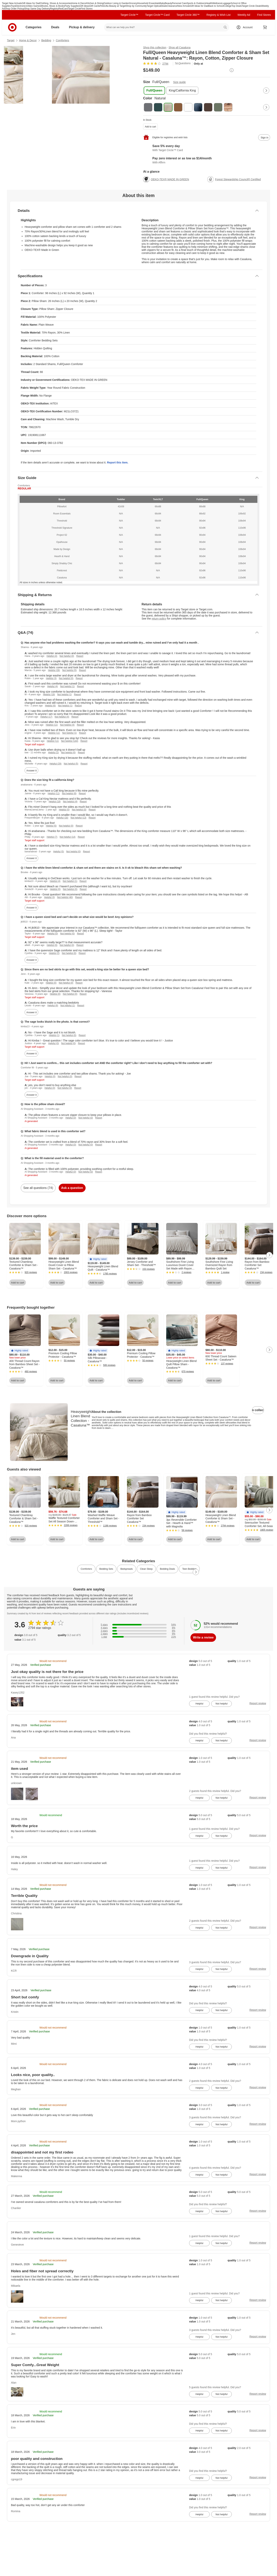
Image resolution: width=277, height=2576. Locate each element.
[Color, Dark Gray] (148, 107)
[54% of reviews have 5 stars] (138, 1624)
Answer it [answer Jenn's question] (31, 1012)
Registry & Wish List (218, 14)
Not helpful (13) (78, 817)
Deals (164, 6)
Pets (102, 6)
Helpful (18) (55, 801)
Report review (257, 1703)
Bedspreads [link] (126, 1569)
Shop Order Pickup (14, 8)
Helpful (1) (54, 1035)
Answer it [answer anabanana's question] (31, 858)
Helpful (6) (50, 705)
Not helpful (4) (62, 716)
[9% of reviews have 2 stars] (138, 1633)
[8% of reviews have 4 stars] (138, 1627)
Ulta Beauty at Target (115, 6)
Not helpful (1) (67, 686)
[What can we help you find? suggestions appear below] (166, 27)
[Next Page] (266, 90)
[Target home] (12, 27)
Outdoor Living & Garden (116, 3)
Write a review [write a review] (203, 1637)
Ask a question (72, 1187)
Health (209, 3)
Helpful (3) (51, 678)
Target (10, 40)
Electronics (21, 6)
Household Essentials (148, 3)
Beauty (168, 3)
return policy (159, 618)
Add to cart (150, 126)
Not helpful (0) (66, 656)
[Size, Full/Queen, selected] (154, 90)
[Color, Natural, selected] (168, 107)
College (228, 6)
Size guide (179, 82)
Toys (13, 6)
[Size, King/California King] (182, 90)
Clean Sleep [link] (146, 1569)
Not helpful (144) (69, 741)
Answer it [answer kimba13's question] (31, 1053)
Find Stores (87, 8)
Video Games (34, 6)
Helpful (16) (62, 817)
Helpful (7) (52, 837)
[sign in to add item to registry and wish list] (264, 137)
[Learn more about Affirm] (206, 160)
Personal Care (179, 3)
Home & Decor (79, 3)
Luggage (226, 3)
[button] (98, 1259)
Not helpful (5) (69, 670)
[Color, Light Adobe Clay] (228, 107)
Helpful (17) (46, 716)
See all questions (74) (38, 1187)
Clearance (172, 6)
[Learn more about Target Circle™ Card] (206, 148)
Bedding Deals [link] (167, 1569)
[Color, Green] (218, 107)
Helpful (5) (58, 851)
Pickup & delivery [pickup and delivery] (83, 27)
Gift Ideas (84, 6)
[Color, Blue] (198, 107)
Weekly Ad (244, 14)
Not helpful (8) (69, 793)
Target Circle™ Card (157, 14)
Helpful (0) (64, 809)
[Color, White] (188, 107)
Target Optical (154, 6)
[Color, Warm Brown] (178, 107)
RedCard (63, 8)
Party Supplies (72, 6)
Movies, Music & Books (53, 6)
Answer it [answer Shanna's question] (31, 770)
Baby (162, 3)
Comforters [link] (86, 1569)
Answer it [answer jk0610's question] (31, 959)
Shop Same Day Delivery (37, 8)
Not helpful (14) (67, 837)
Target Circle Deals (251, 6)
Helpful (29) (55, 763)
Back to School (216, 6)
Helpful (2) (53, 752)
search (225, 27)
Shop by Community (136, 6)
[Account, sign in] (246, 27)
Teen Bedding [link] (189, 1569)
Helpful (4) (52, 656)
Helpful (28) (54, 670)
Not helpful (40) (65, 897)
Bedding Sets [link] (106, 1569)
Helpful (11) (52, 725)
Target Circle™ (129, 14)
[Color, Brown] (208, 107)
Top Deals (237, 6)
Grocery (133, 3)
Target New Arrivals (12, 3)
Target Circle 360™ (187, 14)
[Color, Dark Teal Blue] (158, 107)
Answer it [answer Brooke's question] (31, 907)
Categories (35, 27)
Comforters (62, 40)
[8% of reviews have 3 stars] (138, 1630)
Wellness (217, 3)
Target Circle (74, 8)
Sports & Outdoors (196, 3)
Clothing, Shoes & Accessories (55, 3)
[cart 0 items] (265, 27)
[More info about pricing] (231, 70)
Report (79, 656)
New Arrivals (183, 6)
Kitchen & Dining (95, 3)
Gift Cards (94, 6)
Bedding (46, 40)
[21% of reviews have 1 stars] (138, 1636)
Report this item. (117, 462)
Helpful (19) (49, 694)
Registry (54, 8)
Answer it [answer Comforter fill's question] (31, 1094)
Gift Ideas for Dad (31, 3)
